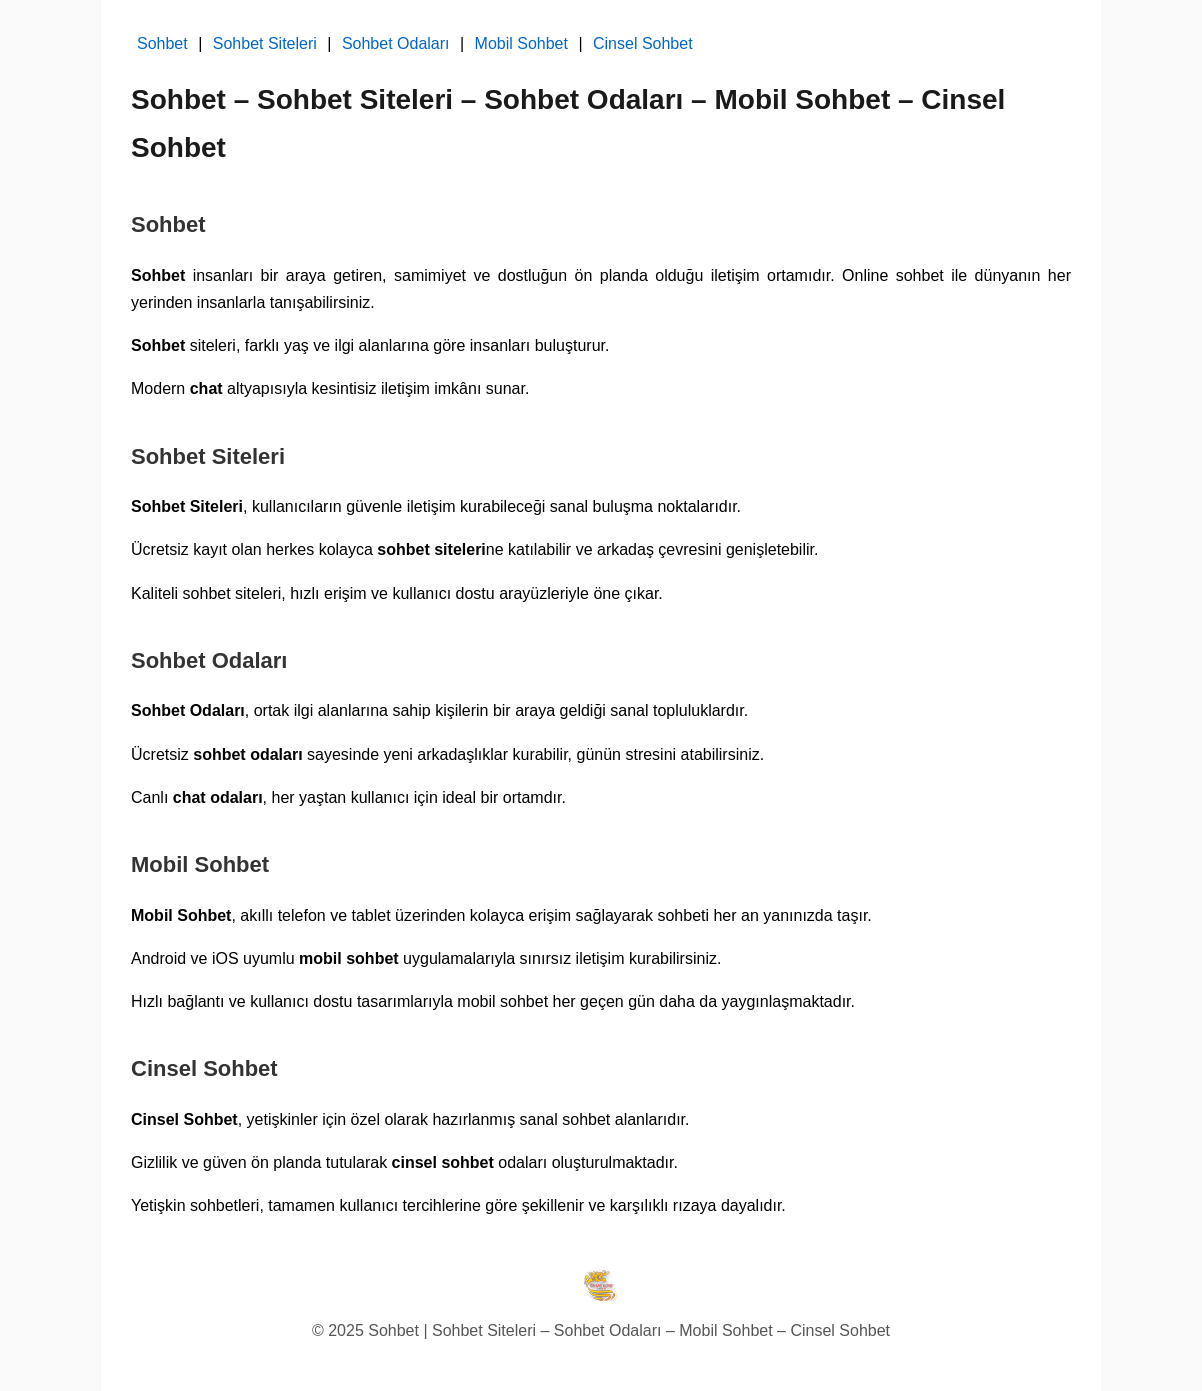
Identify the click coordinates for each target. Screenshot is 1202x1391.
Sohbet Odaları (396, 43)
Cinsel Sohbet (643, 43)
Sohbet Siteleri (265, 43)
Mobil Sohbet (521, 43)
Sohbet (162, 43)
